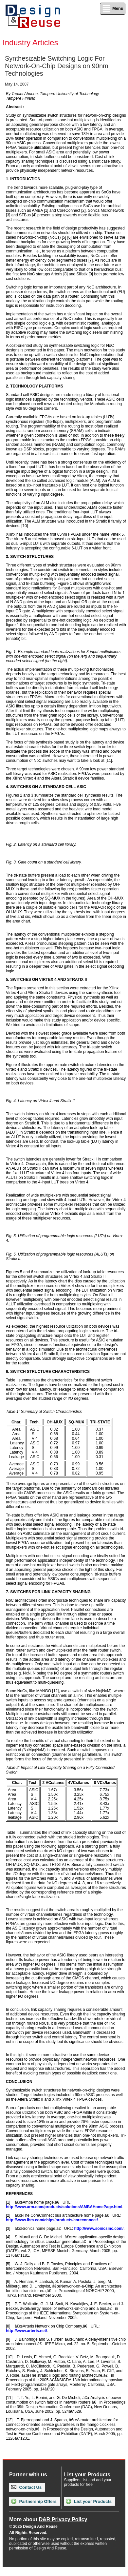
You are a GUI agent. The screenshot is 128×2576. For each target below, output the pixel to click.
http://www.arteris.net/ (26, 2330)
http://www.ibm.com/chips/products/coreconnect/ (52, 2220)
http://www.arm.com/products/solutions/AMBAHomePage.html (64, 2207)
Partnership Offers (34, 2501)
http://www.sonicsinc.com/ (98, 2228)
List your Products (88, 2501)
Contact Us (26, 2487)
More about (48, 2519)
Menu (112, 9)
